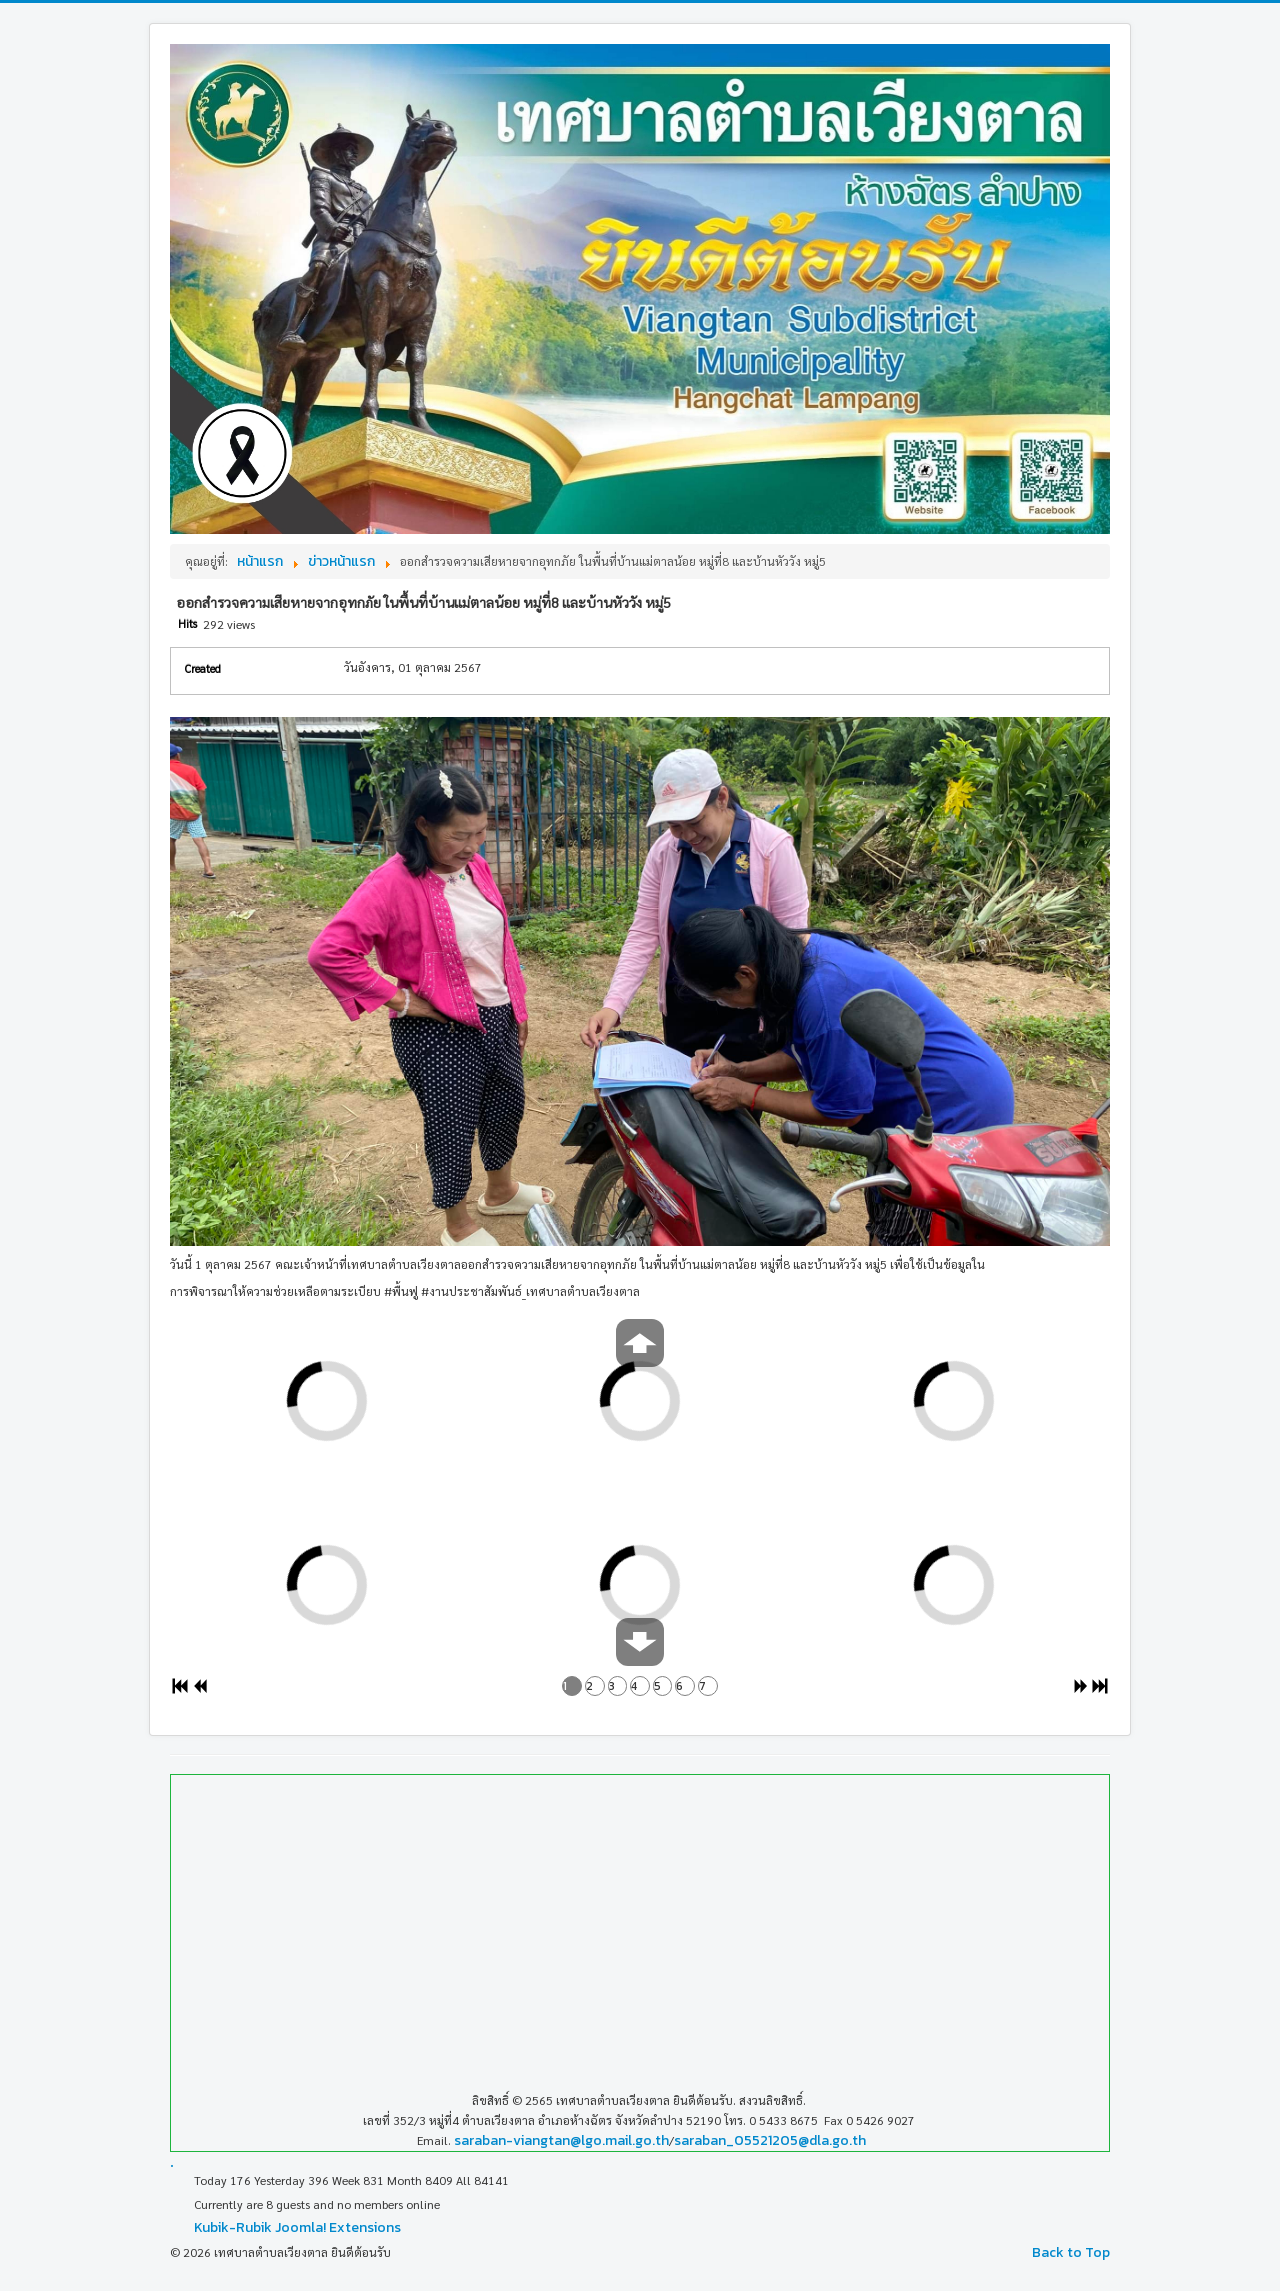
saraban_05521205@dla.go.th (770, 2140)
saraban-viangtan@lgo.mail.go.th (561, 2140)
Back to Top (1071, 2252)
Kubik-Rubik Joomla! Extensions (297, 2227)
